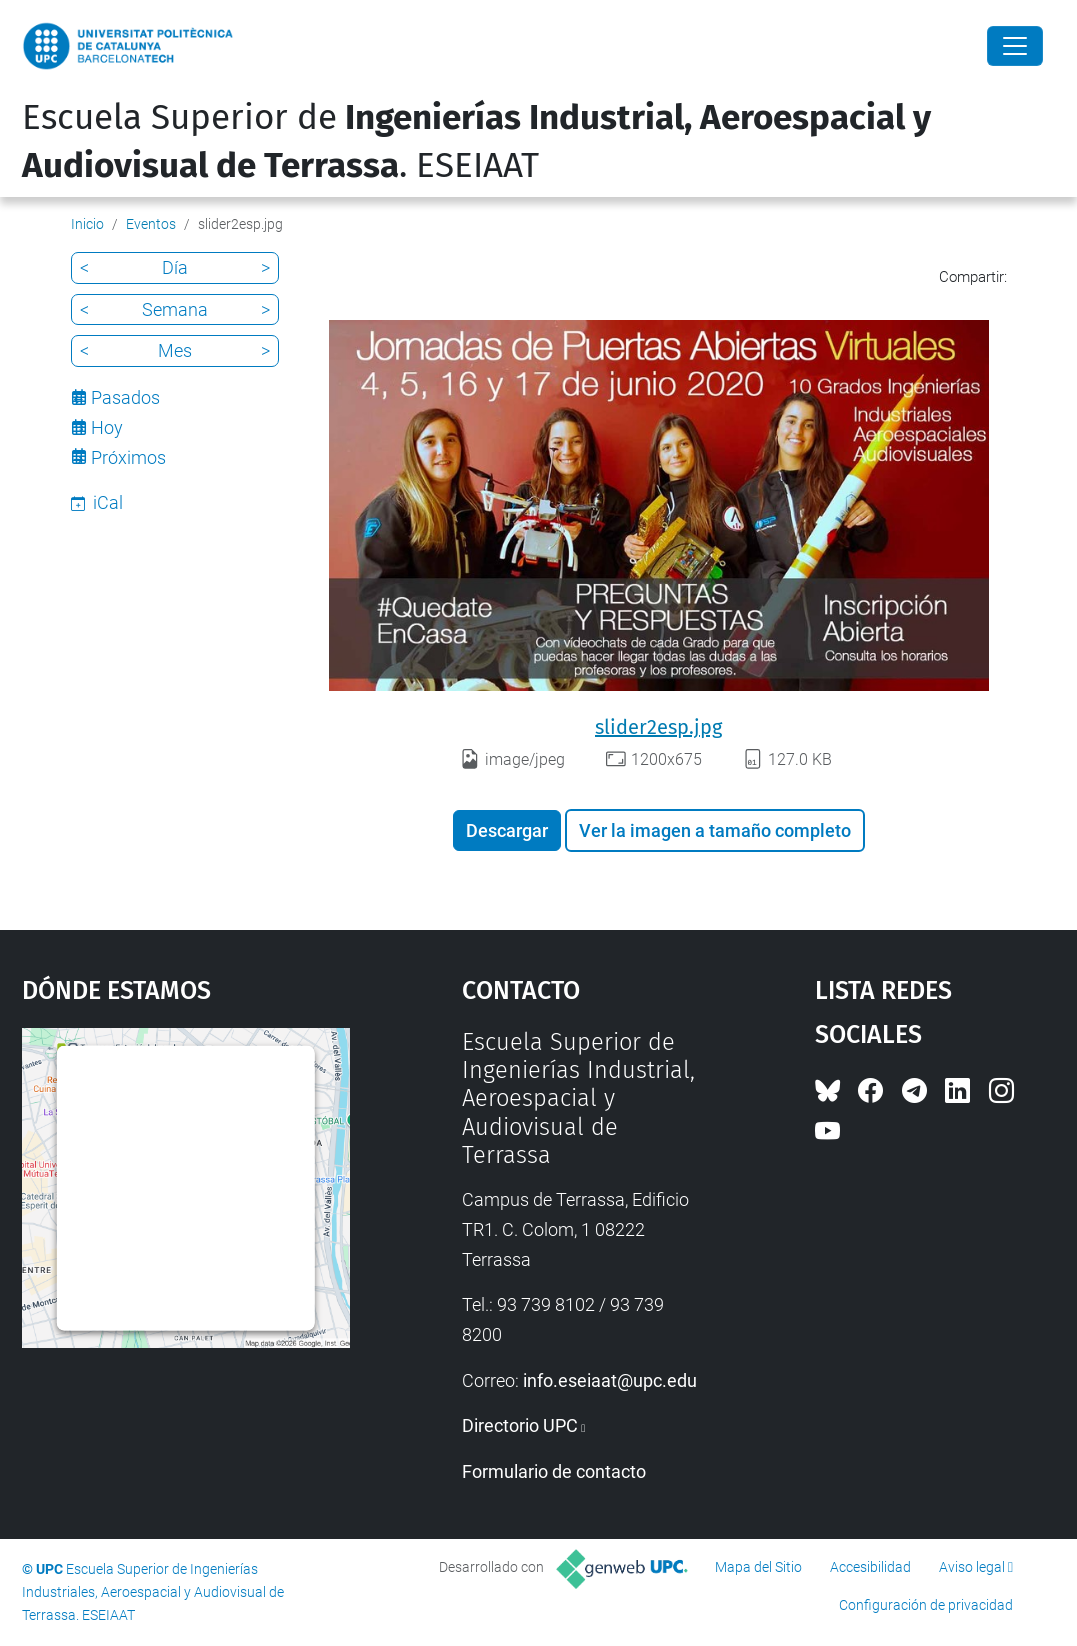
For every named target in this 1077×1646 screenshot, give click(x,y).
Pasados (125, 397)
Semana (175, 309)
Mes (175, 350)
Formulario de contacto (554, 1471)
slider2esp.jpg (658, 727)
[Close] (1015, 46)
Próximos (128, 457)
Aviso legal (972, 1567)
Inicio (87, 224)
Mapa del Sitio (758, 1567)
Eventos (151, 224)
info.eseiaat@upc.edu (610, 1380)
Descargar (507, 830)
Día (175, 267)
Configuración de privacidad (926, 1605)
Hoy (107, 427)
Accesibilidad (870, 1567)
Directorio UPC (520, 1425)
